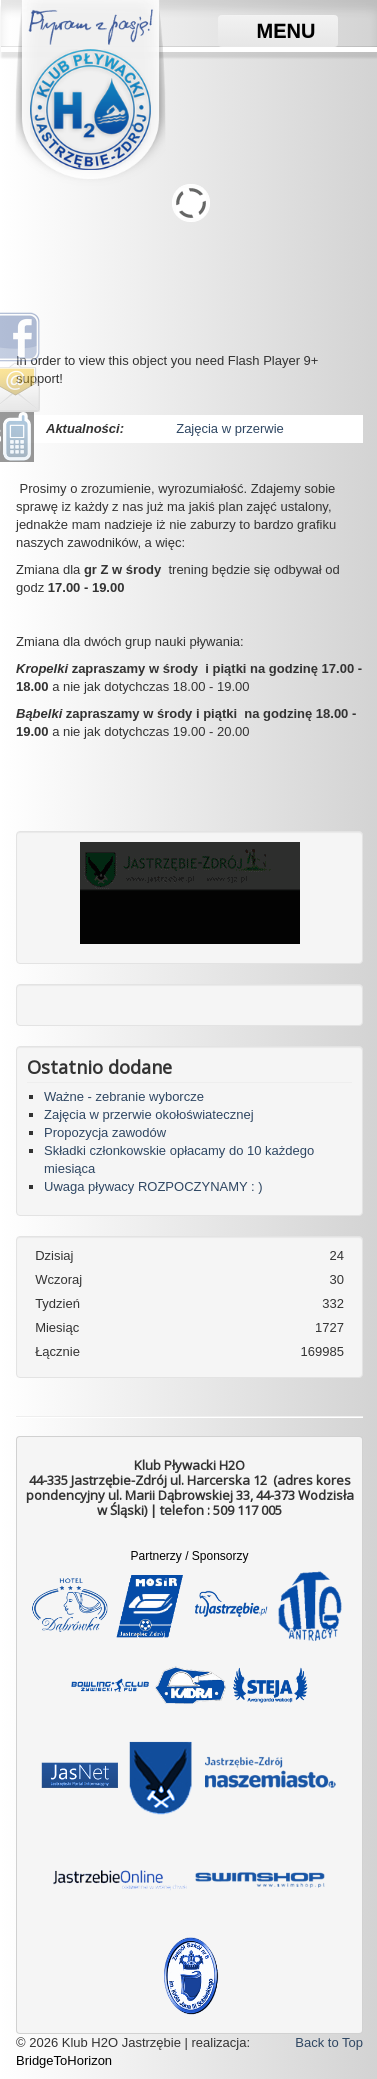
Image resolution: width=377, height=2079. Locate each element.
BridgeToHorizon (64, 2060)
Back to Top (329, 2042)
